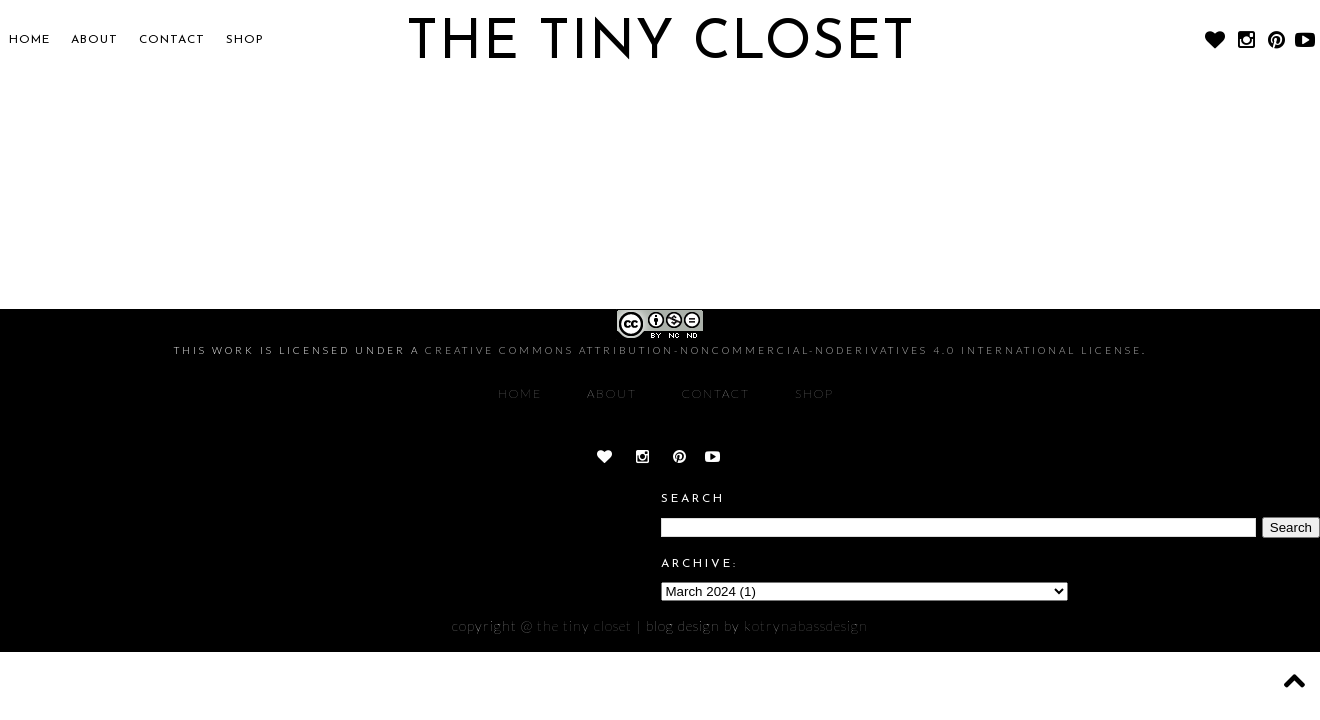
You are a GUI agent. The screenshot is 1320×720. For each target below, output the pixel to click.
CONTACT (172, 40)
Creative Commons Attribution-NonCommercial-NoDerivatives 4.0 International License (783, 350)
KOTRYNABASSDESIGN (806, 625)
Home (29, 40)
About (94, 40)
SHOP (245, 40)
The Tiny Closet (584, 625)
